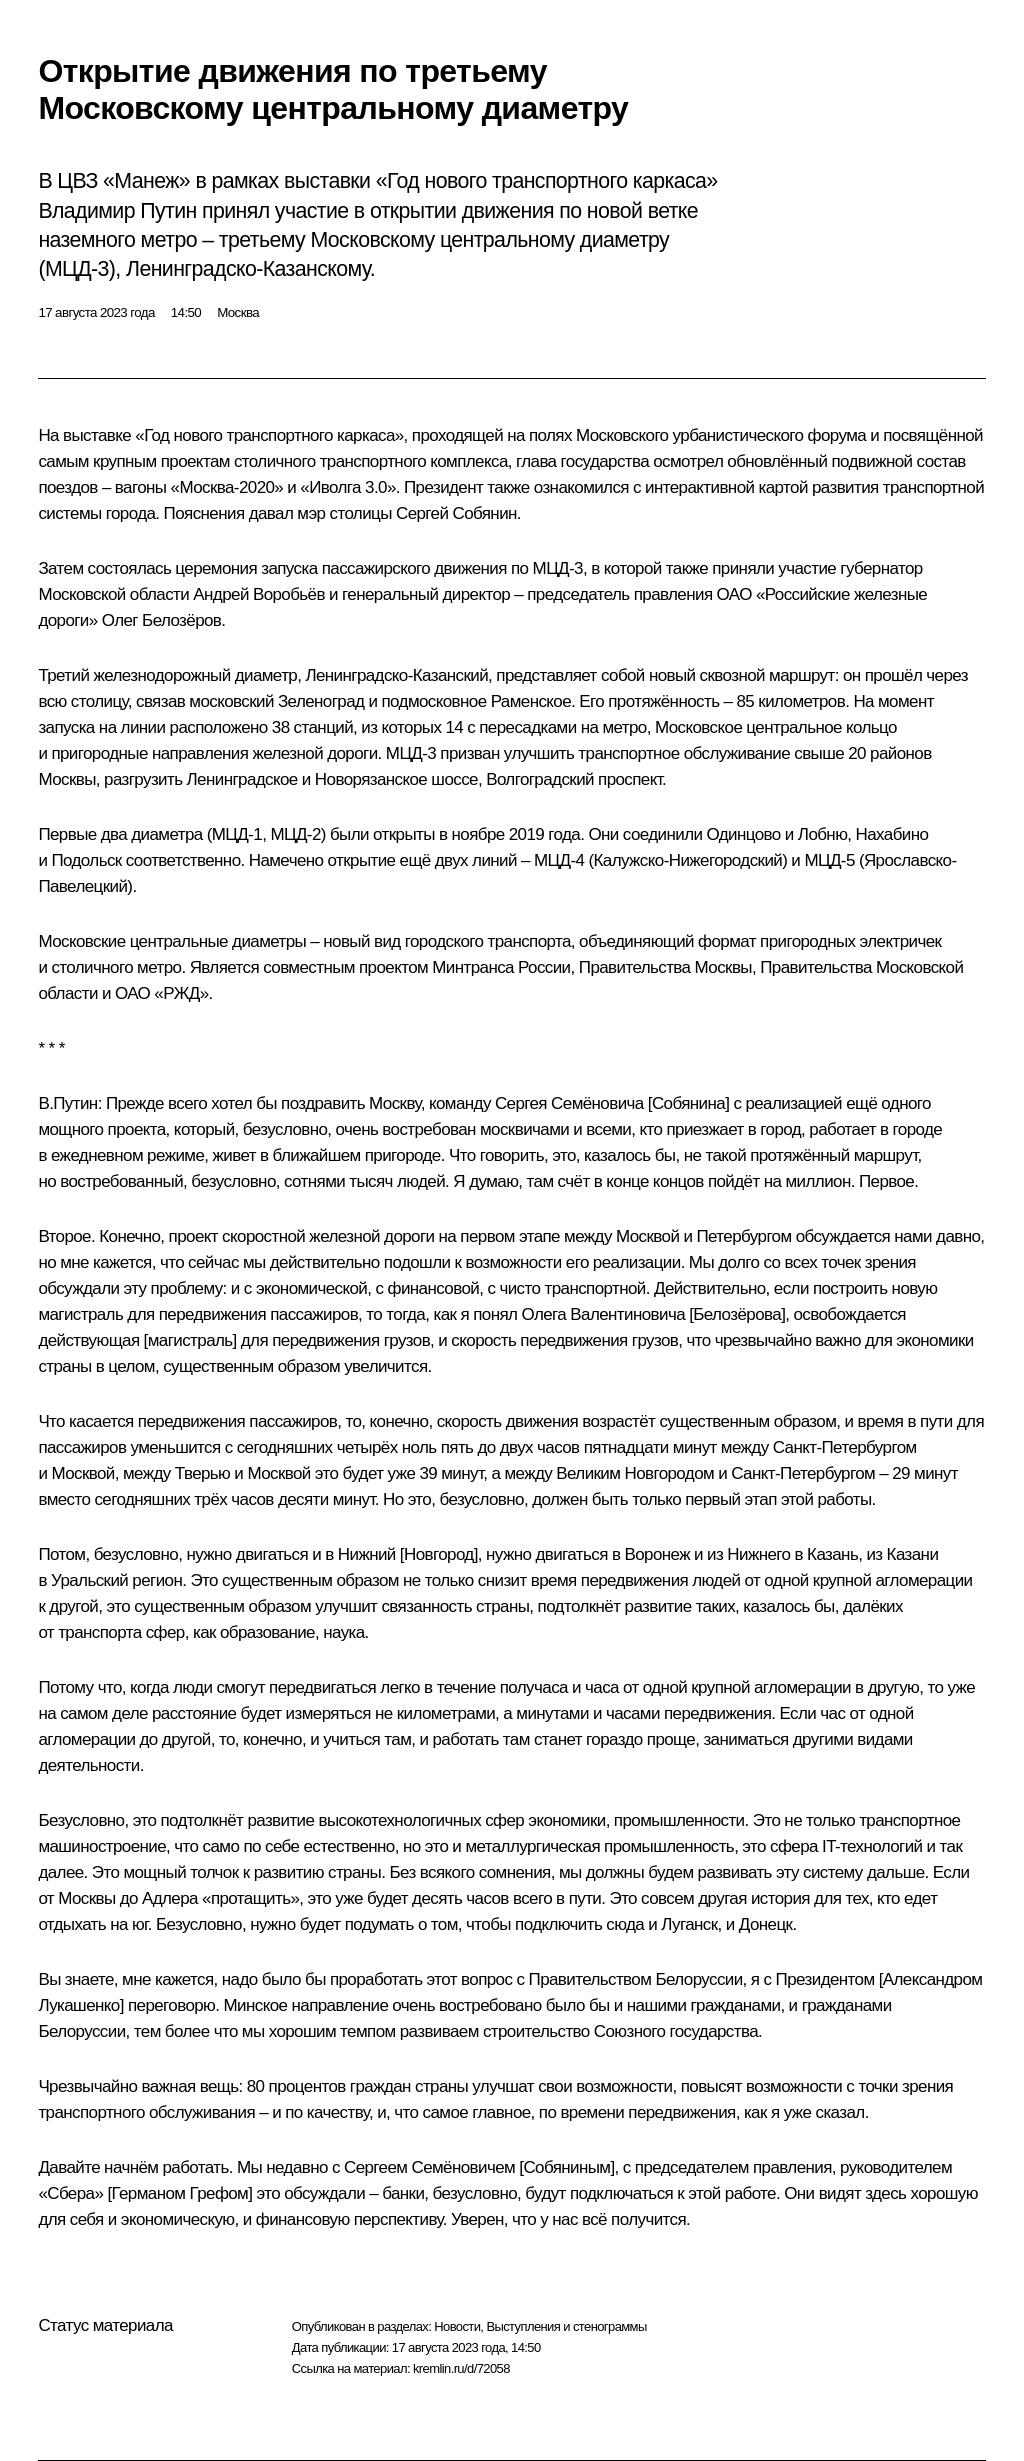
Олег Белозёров (162, 620)
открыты (404, 834)
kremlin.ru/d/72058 (461, 2368)
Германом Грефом (180, 2193)
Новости (457, 2326)
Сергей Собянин (456, 513)
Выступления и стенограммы (566, 2326)
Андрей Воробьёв (259, 594)
